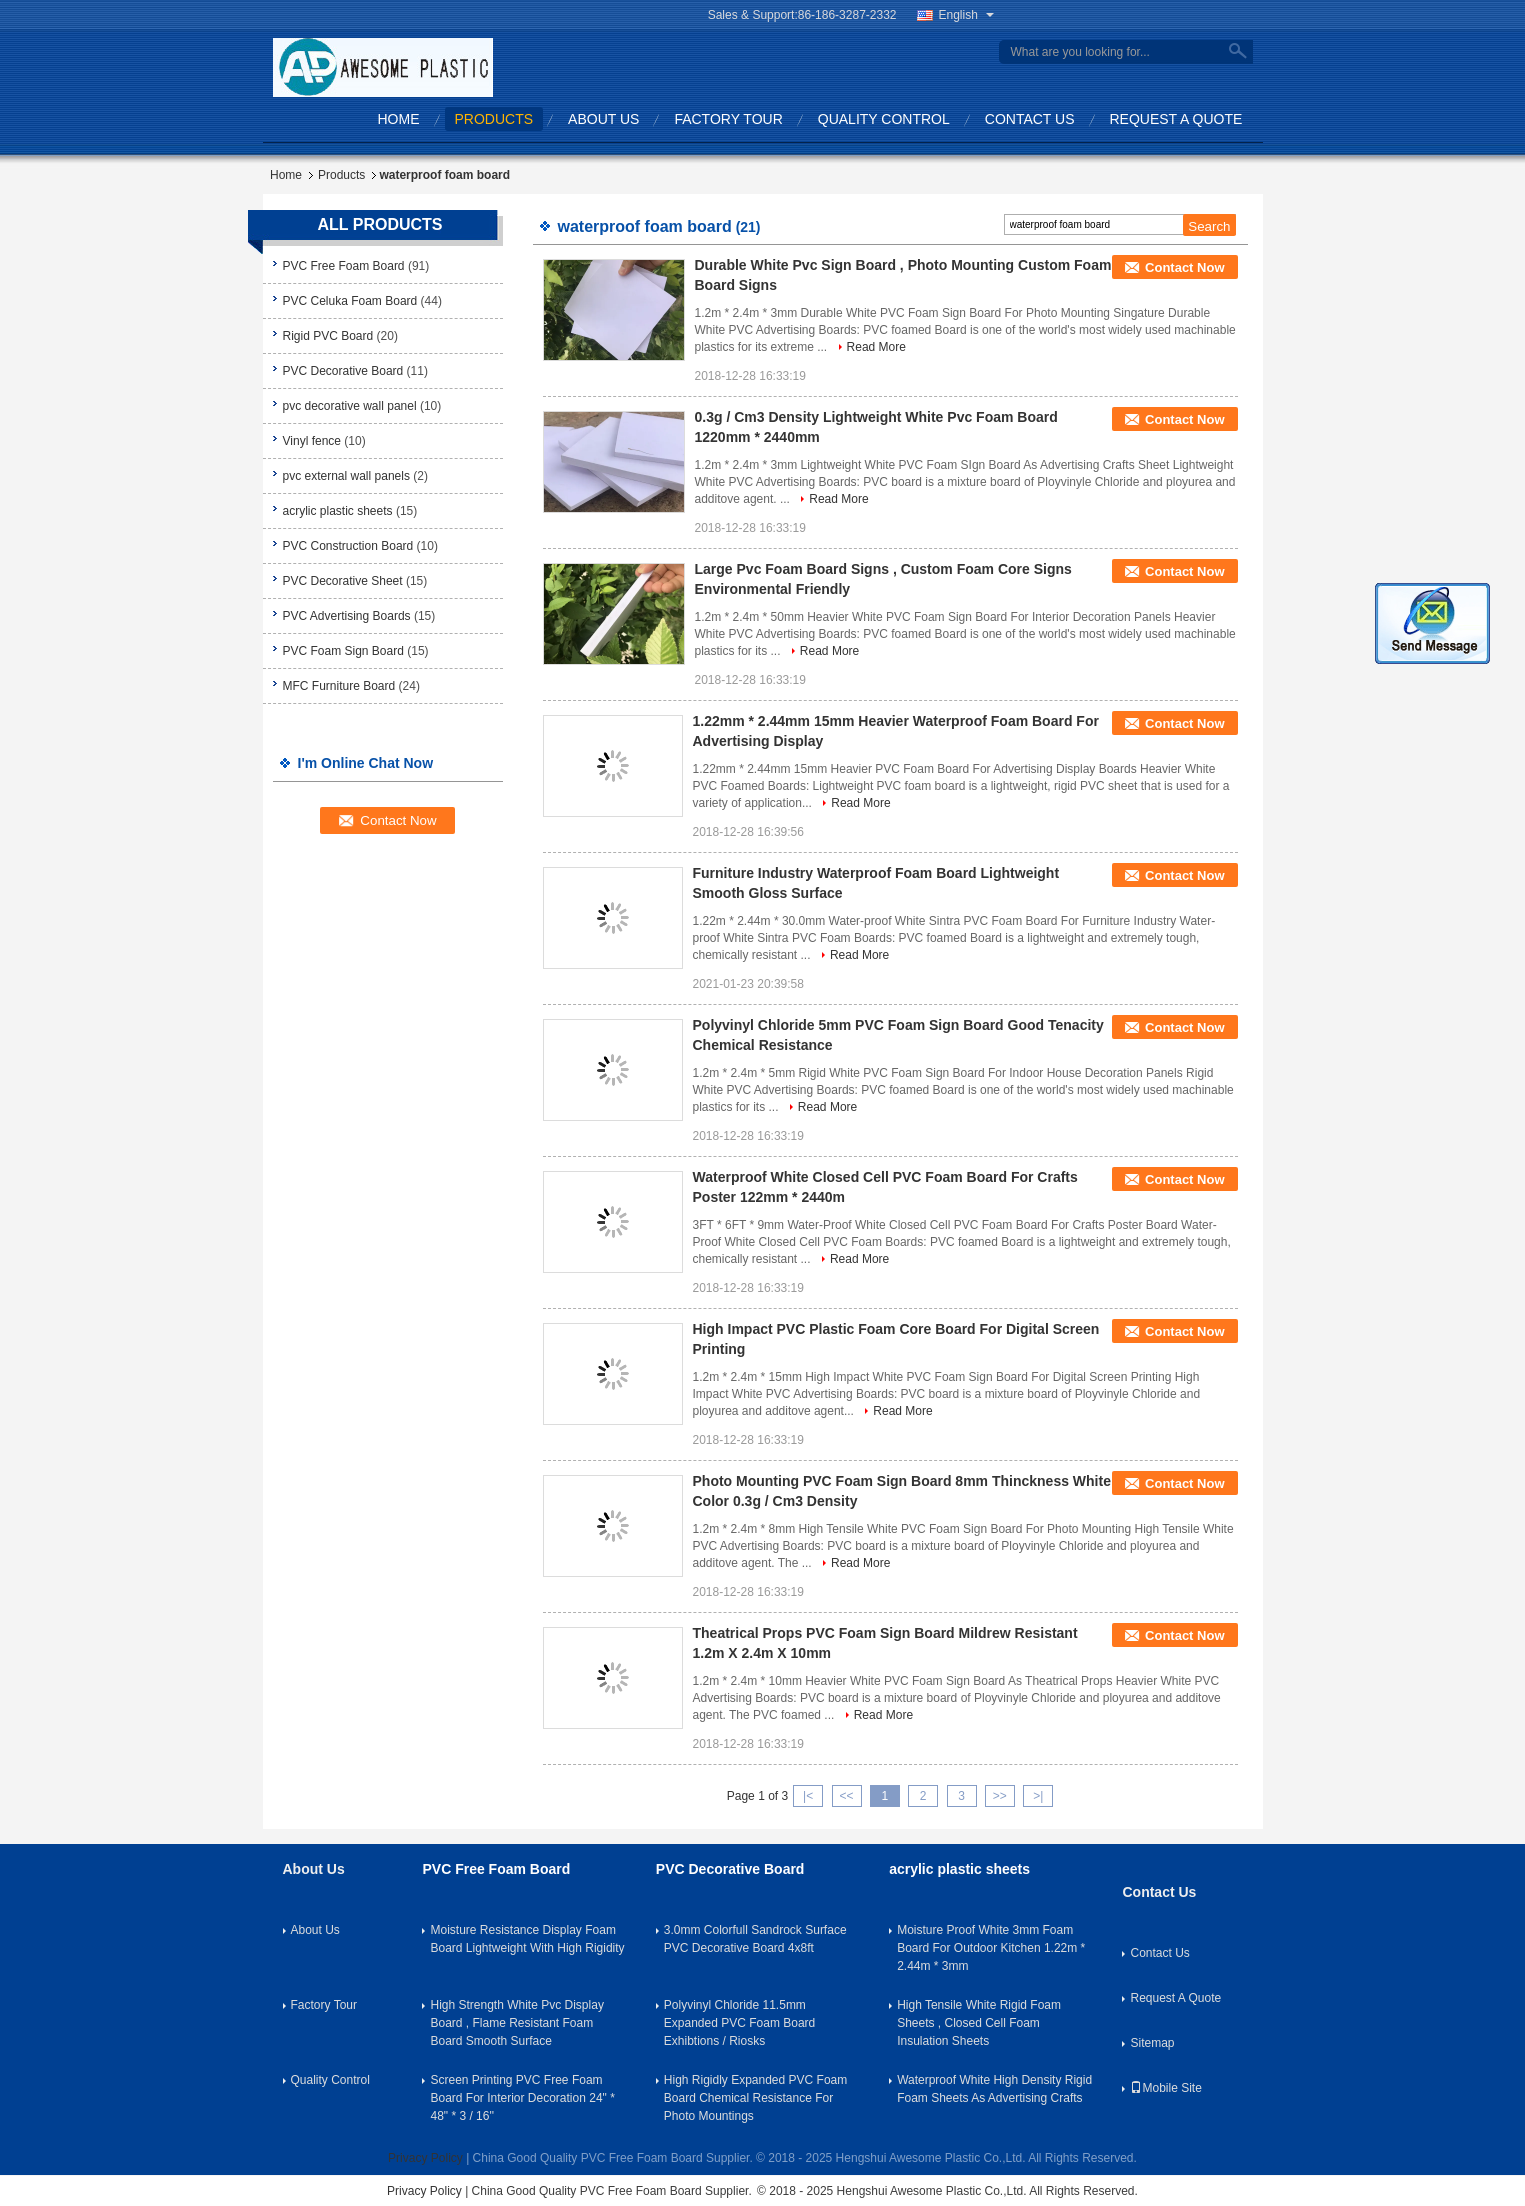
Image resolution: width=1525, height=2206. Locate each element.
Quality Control (884, 119)
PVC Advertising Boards (347, 616)
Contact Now (1184, 267)
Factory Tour (728, 119)
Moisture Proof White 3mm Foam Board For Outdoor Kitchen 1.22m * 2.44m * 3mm (991, 1948)
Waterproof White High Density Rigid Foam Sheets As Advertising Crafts (994, 2089)
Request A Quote (1176, 119)
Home (399, 119)
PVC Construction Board (348, 546)
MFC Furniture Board (339, 686)
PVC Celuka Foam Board (350, 301)
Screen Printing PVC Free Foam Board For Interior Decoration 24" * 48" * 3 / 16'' (522, 2098)
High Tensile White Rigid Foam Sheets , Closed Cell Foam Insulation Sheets (979, 2023)
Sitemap (1152, 2043)
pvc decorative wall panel (350, 406)
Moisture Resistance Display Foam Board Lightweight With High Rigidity (527, 1939)
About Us (603, 119)
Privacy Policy (425, 2158)
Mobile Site (1165, 2088)
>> (1000, 1796)
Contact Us (1030, 119)
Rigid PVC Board (328, 336)
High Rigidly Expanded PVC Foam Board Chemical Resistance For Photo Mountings (755, 2098)
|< (808, 1796)
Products (494, 119)
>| (1038, 1796)
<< (846, 1796)
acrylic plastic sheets (338, 511)
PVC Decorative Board (343, 371)
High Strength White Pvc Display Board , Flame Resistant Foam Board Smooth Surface (516, 2023)
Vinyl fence (312, 441)
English (966, 15)
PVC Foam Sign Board (343, 651)
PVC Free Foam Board (344, 266)
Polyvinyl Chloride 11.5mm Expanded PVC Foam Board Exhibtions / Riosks (739, 2023)
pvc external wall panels (346, 476)
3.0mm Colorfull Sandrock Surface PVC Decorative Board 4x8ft (755, 1939)
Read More (876, 347)
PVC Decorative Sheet (343, 581)
